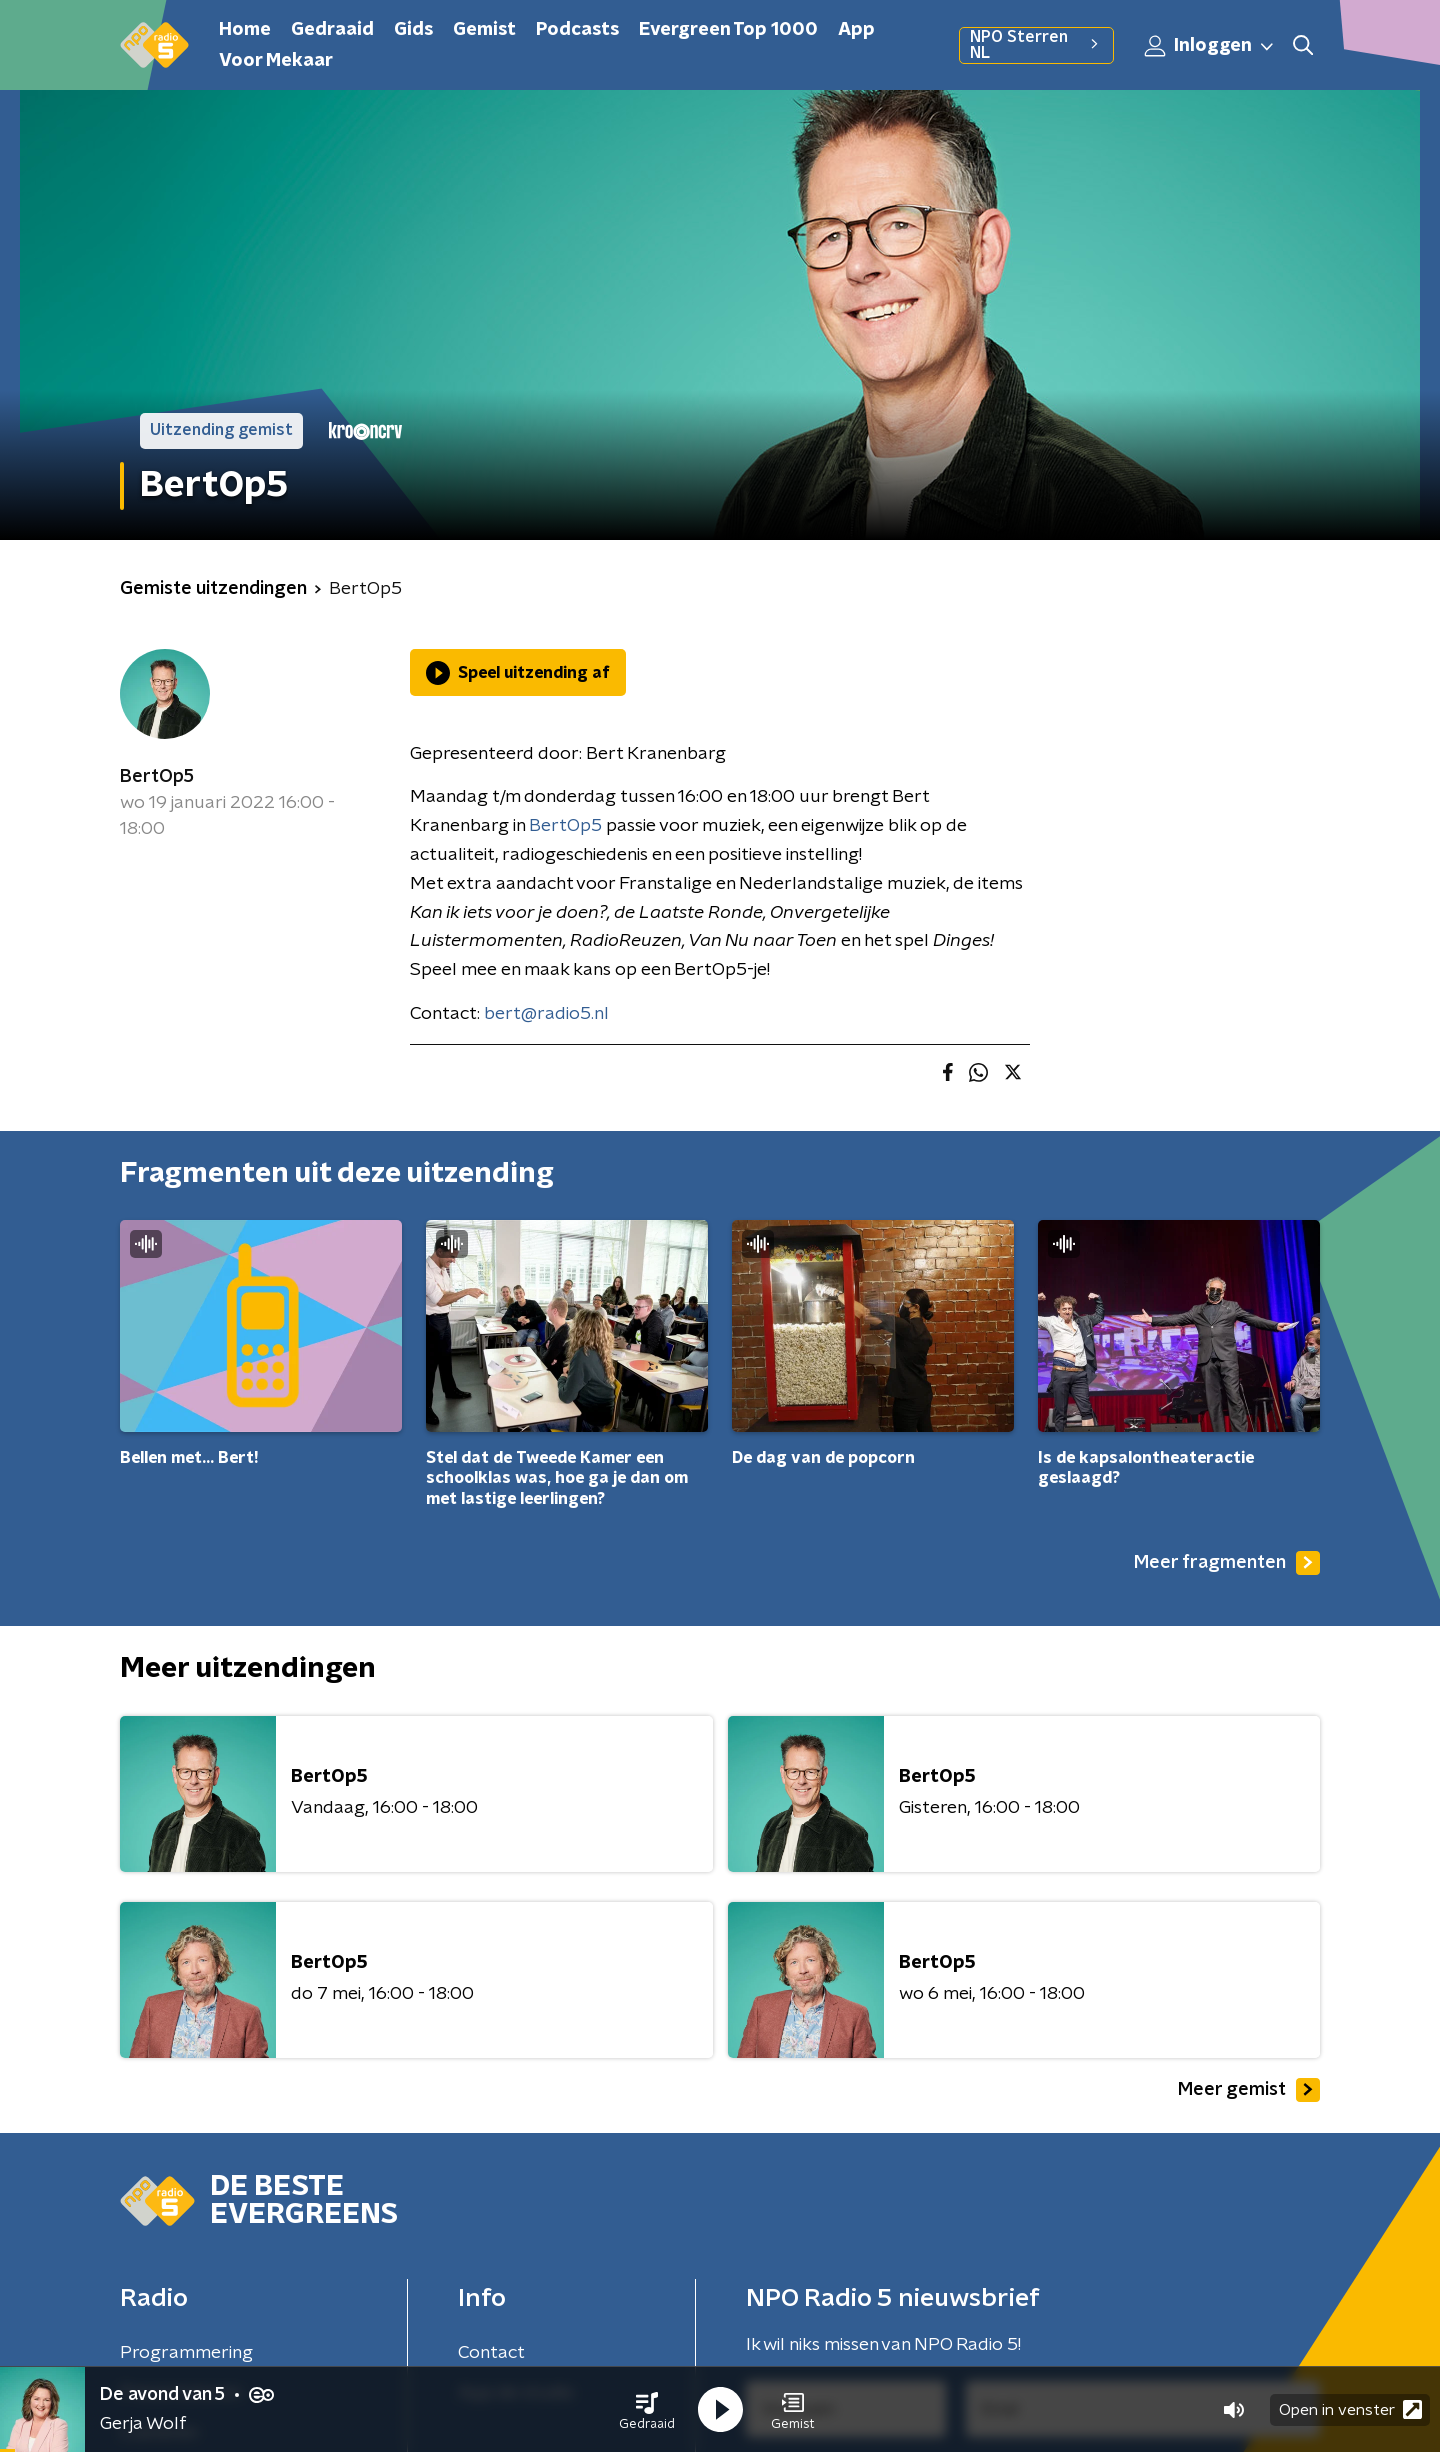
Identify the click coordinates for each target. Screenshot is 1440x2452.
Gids (413, 30)
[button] (647, 2410)
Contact (491, 2353)
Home (245, 30)
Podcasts (577, 30)
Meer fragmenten (1227, 1563)
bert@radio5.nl (546, 1014)
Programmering (186, 2353)
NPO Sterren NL (1036, 45)
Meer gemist (1249, 2090)
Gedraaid (332, 30)
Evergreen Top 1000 (728, 30)
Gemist (484, 30)
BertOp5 (157, 777)
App (856, 30)
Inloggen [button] (1210, 46)
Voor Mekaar (276, 61)
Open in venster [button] (1350, 2409)
